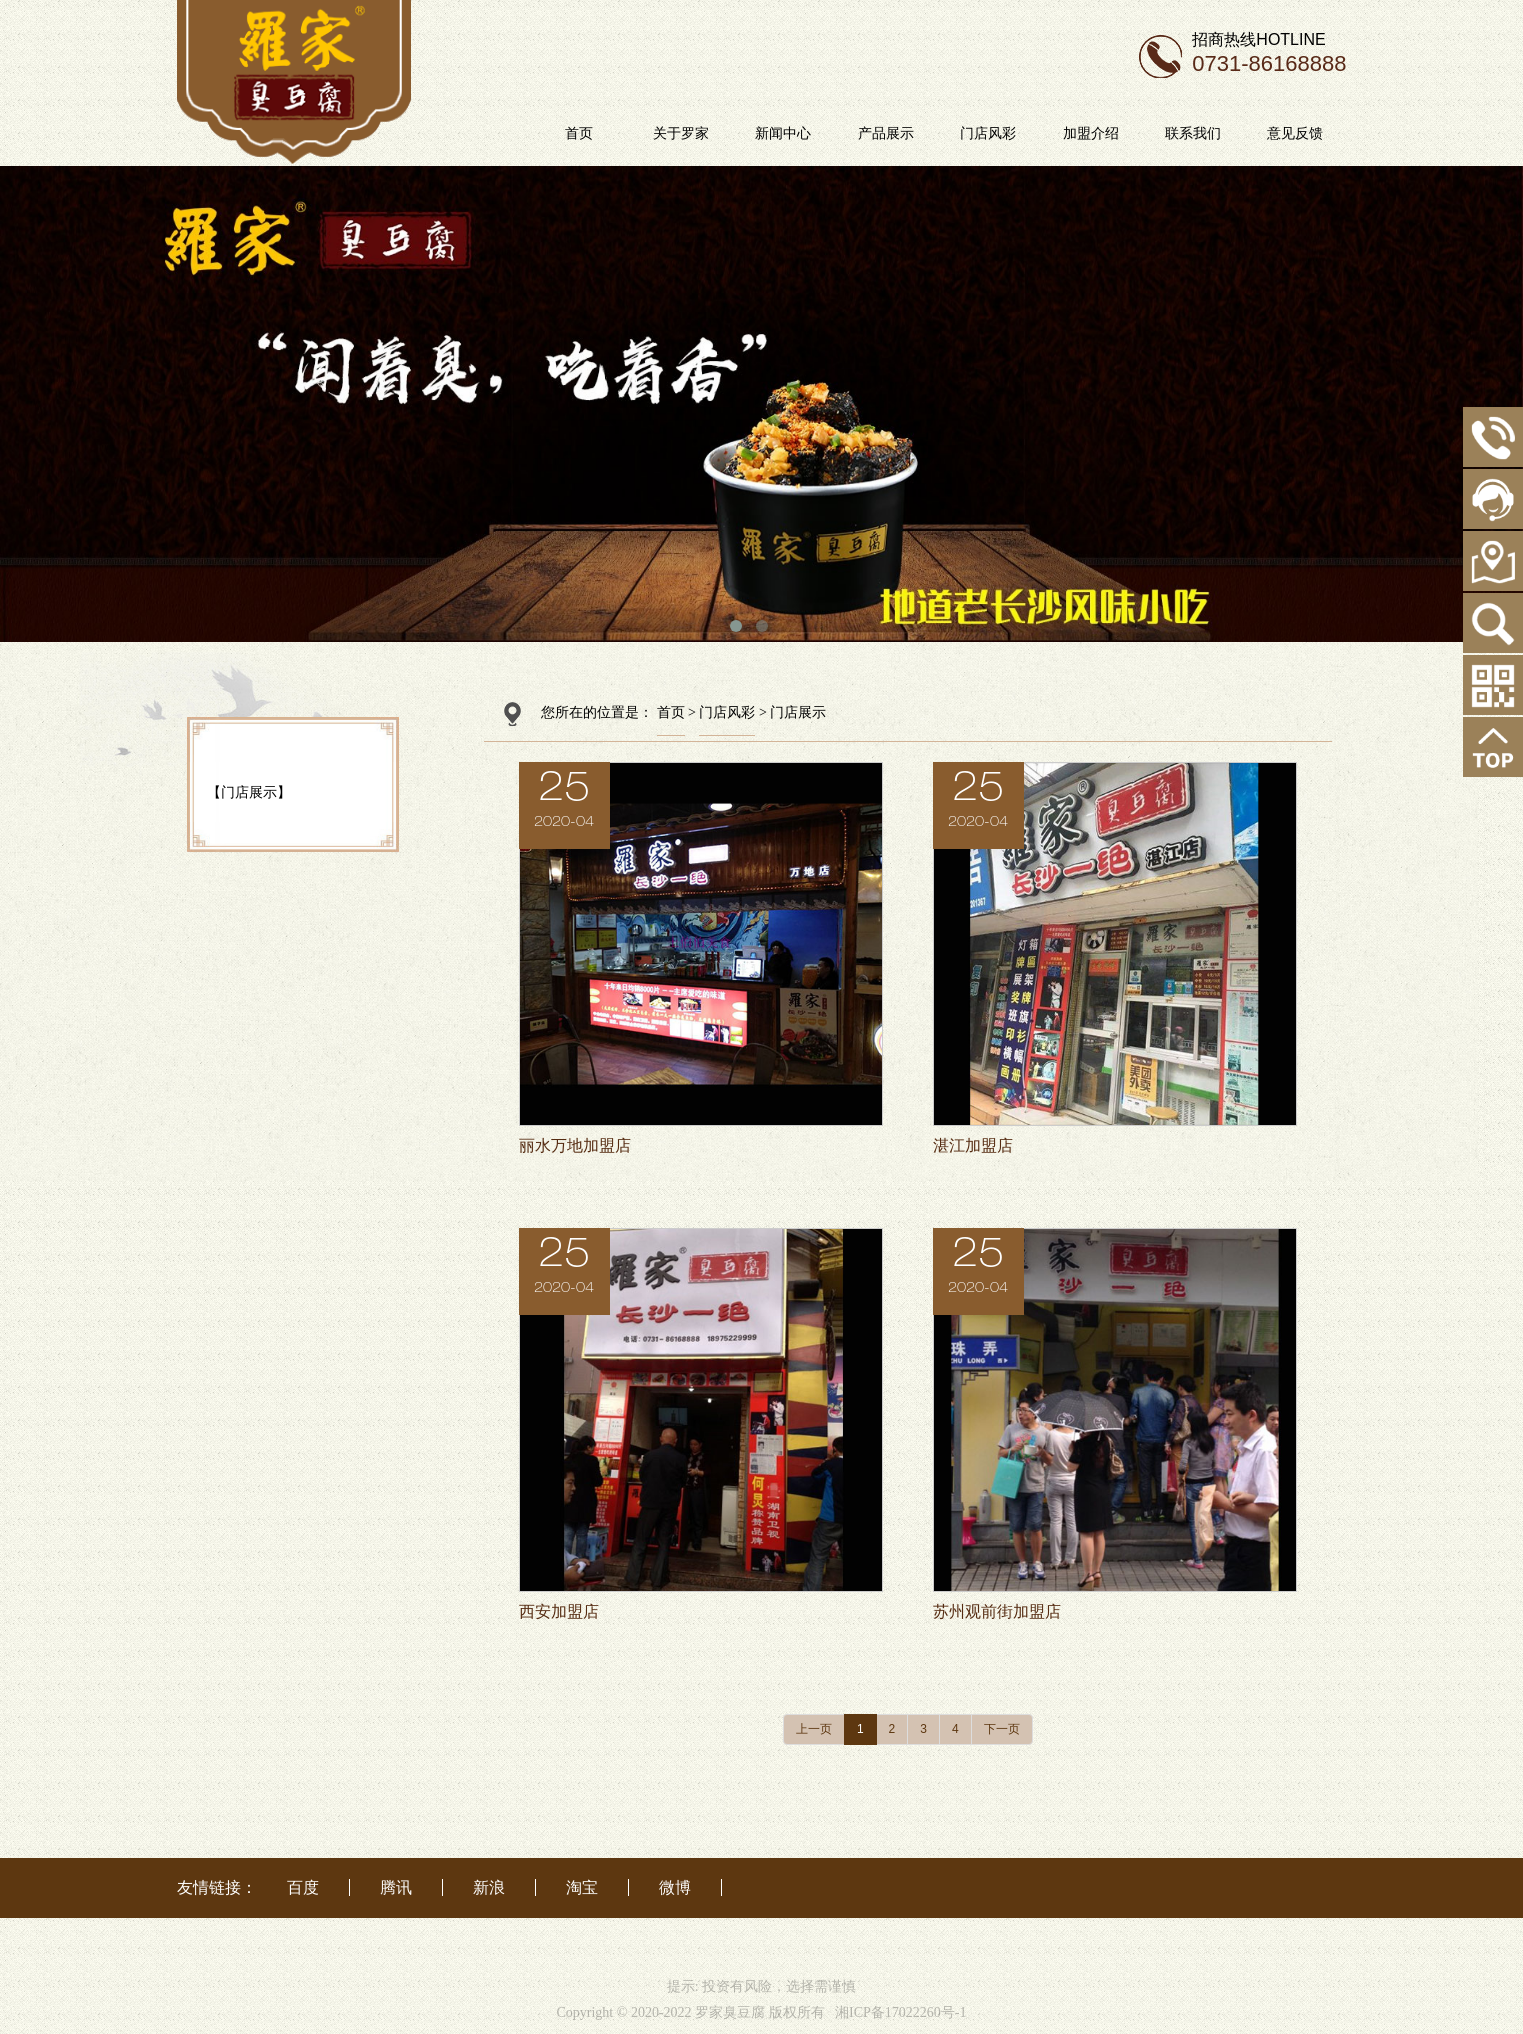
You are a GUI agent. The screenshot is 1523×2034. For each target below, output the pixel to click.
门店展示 (798, 712)
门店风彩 (1035, 133)
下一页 (1002, 1729)
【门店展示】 (249, 792)
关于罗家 (728, 133)
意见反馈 (1343, 133)
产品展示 (933, 133)
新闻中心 (831, 133)
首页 (626, 133)
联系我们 (1240, 133)
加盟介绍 (1138, 133)
